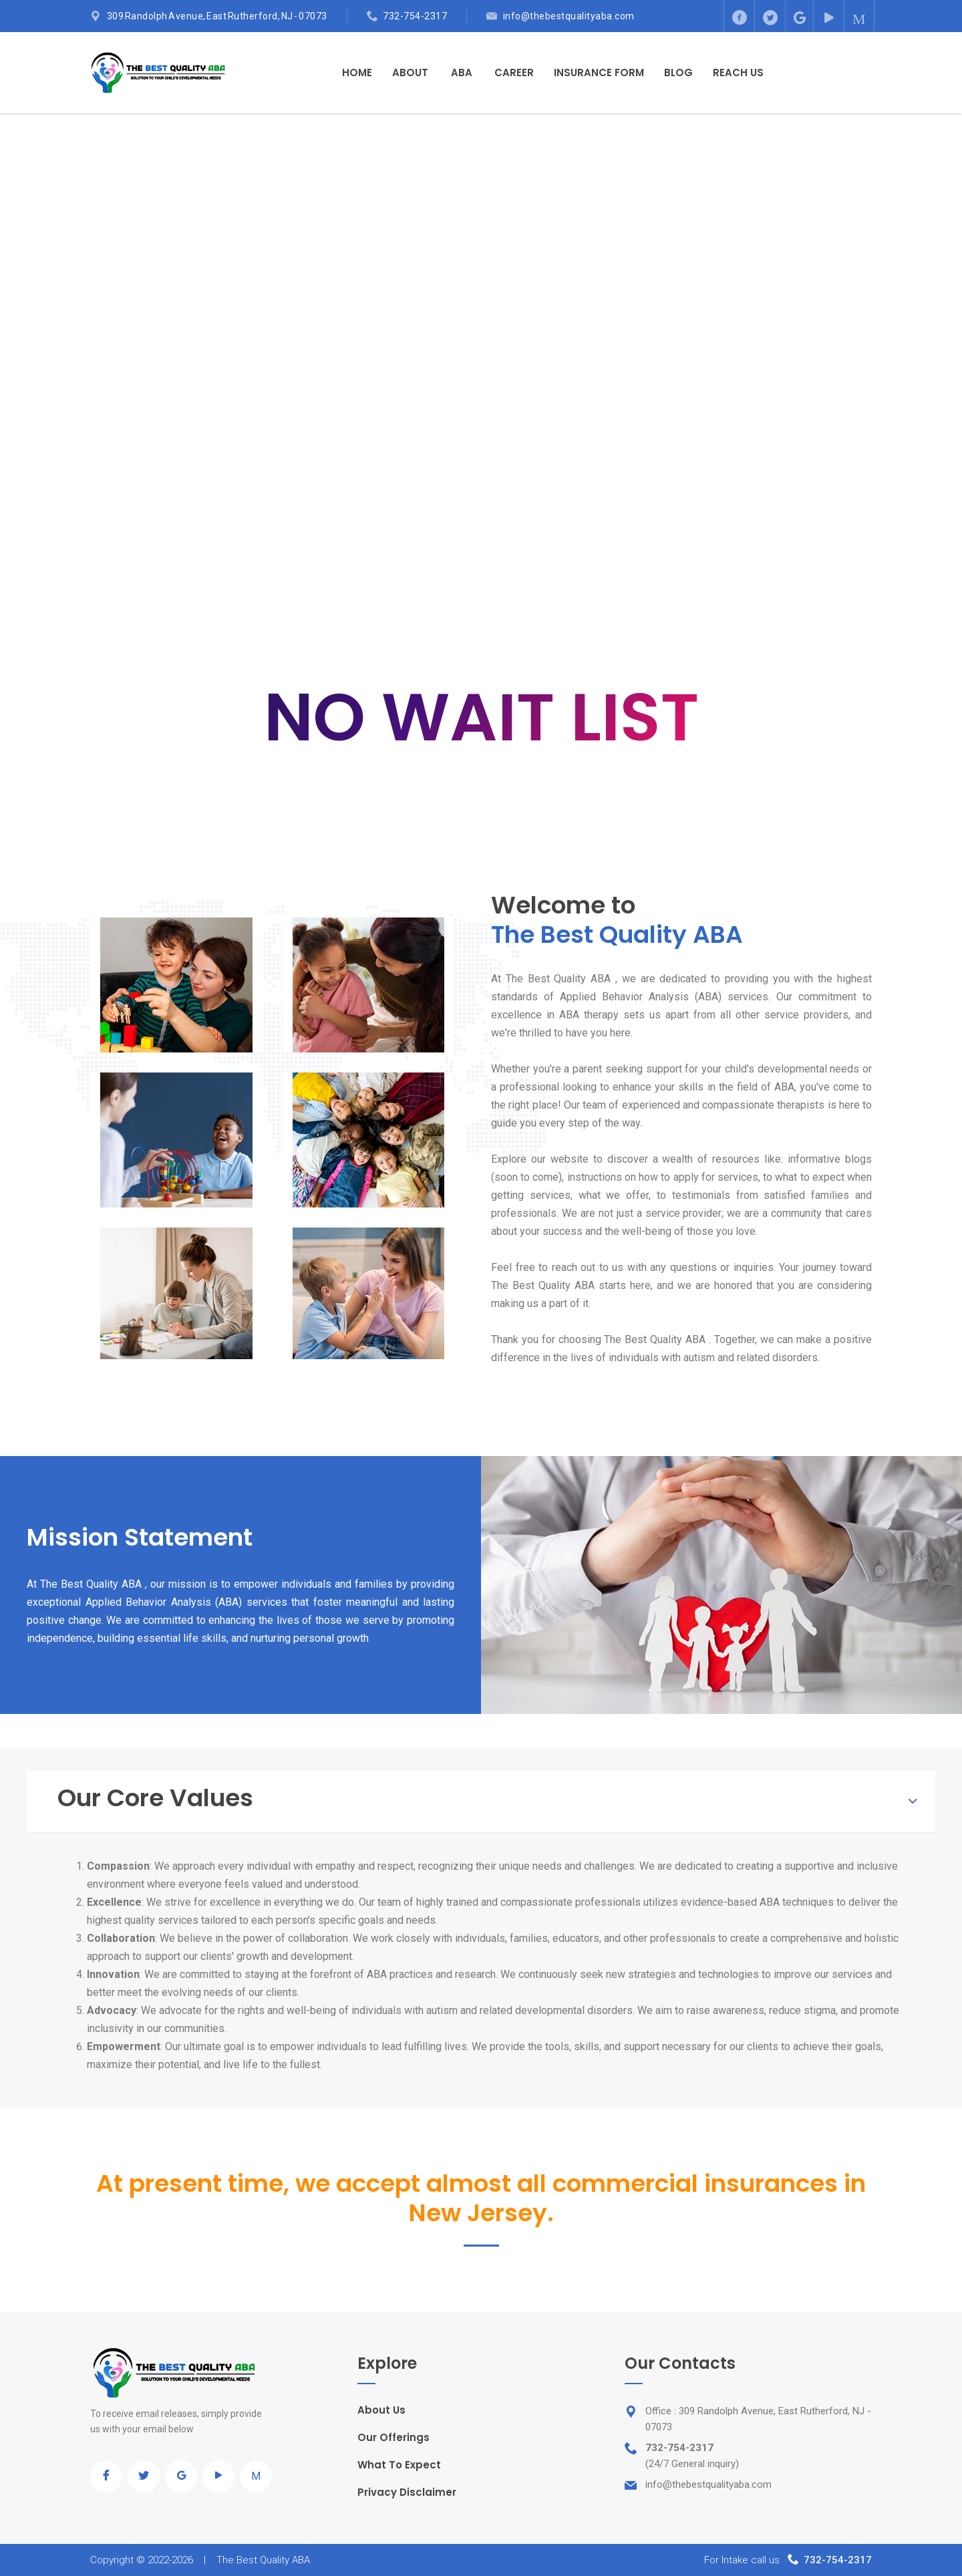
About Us (381, 2410)
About (410, 72)
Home (357, 72)
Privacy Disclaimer (406, 2492)
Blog (678, 72)
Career (514, 72)
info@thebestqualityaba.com (569, 16)
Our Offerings (393, 2437)
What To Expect (399, 2465)
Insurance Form (599, 72)
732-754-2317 (415, 16)
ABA (461, 72)
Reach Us (738, 72)
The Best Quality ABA (263, 2560)
